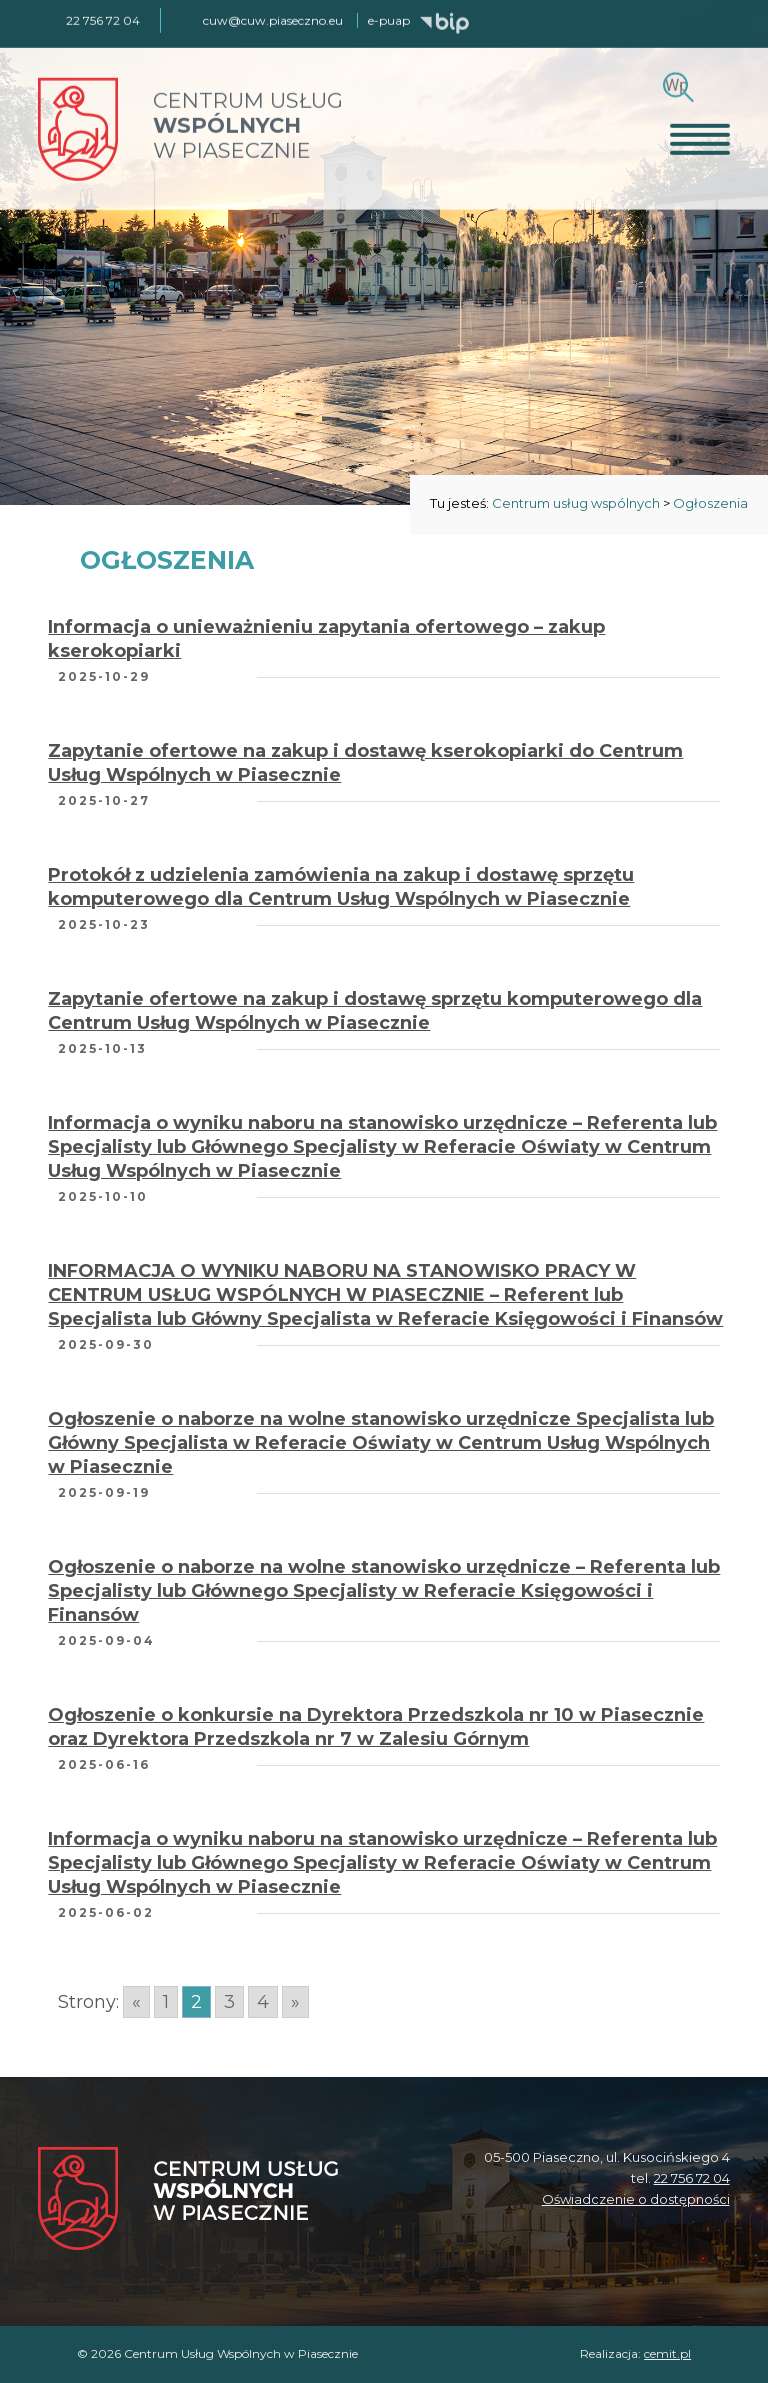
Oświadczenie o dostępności (636, 2199)
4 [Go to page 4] (263, 2002)
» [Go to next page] (295, 2002)
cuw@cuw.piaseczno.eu (273, 18)
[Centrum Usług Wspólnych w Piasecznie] (188, 2200)
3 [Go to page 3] (229, 2002)
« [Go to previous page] (136, 2002)
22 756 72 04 (692, 2178)
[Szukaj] (675, 83)
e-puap (389, 18)
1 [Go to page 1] (166, 2002)
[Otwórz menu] (700, 137)
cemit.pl (667, 2353)
